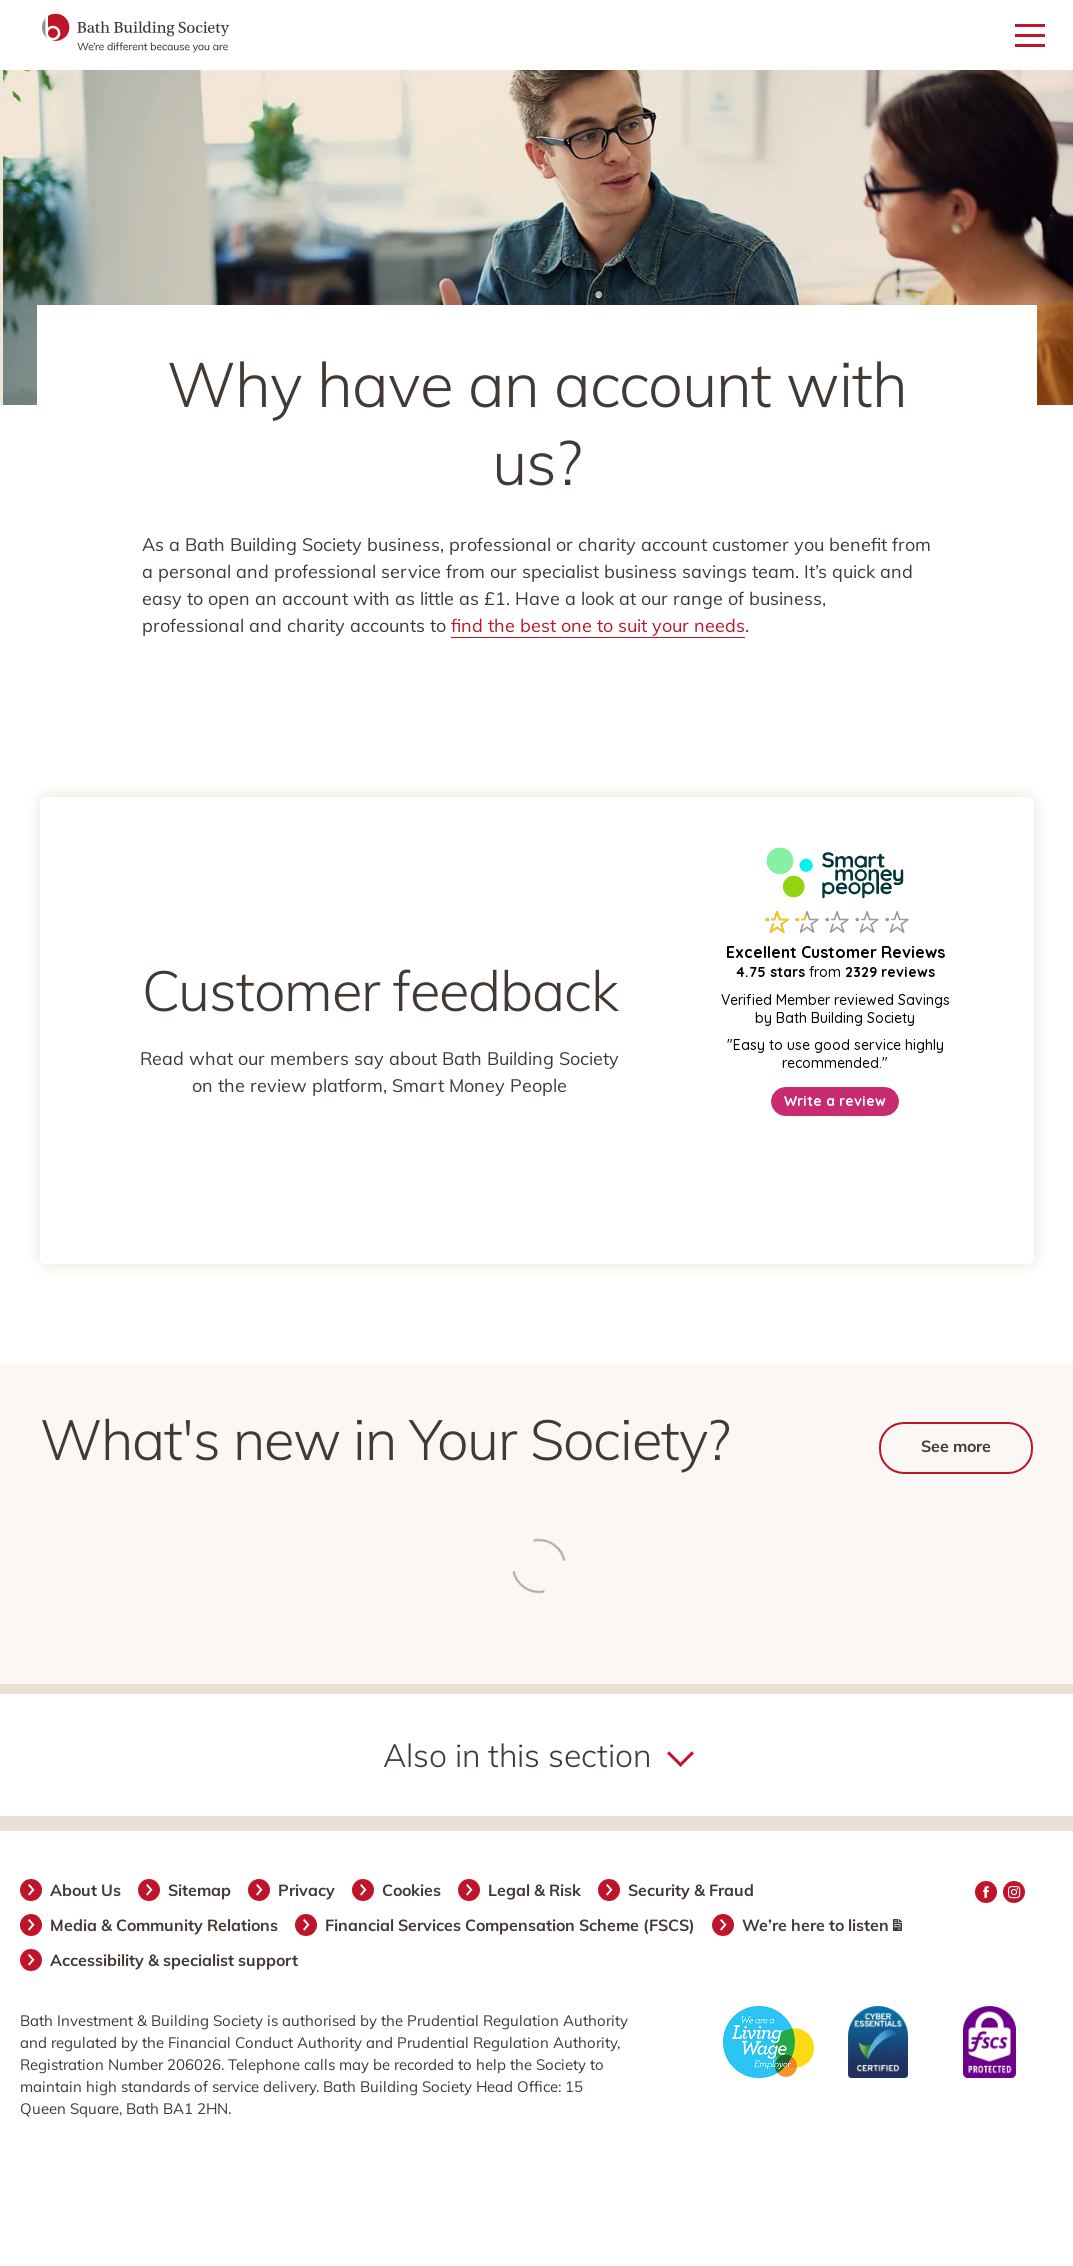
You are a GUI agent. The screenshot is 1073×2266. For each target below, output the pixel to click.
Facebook (986, 1892)
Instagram (1014, 1892)
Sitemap (200, 1890)
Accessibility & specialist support (175, 1960)
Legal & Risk (535, 1890)
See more (956, 1446)
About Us (86, 1890)
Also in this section (517, 1755)
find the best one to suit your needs (598, 625)
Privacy (307, 1890)
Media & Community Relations (165, 1925)
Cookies (412, 1890)
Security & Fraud (692, 1890)
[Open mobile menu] (1030, 36)
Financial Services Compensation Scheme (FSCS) (511, 1925)
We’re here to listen (823, 1925)
